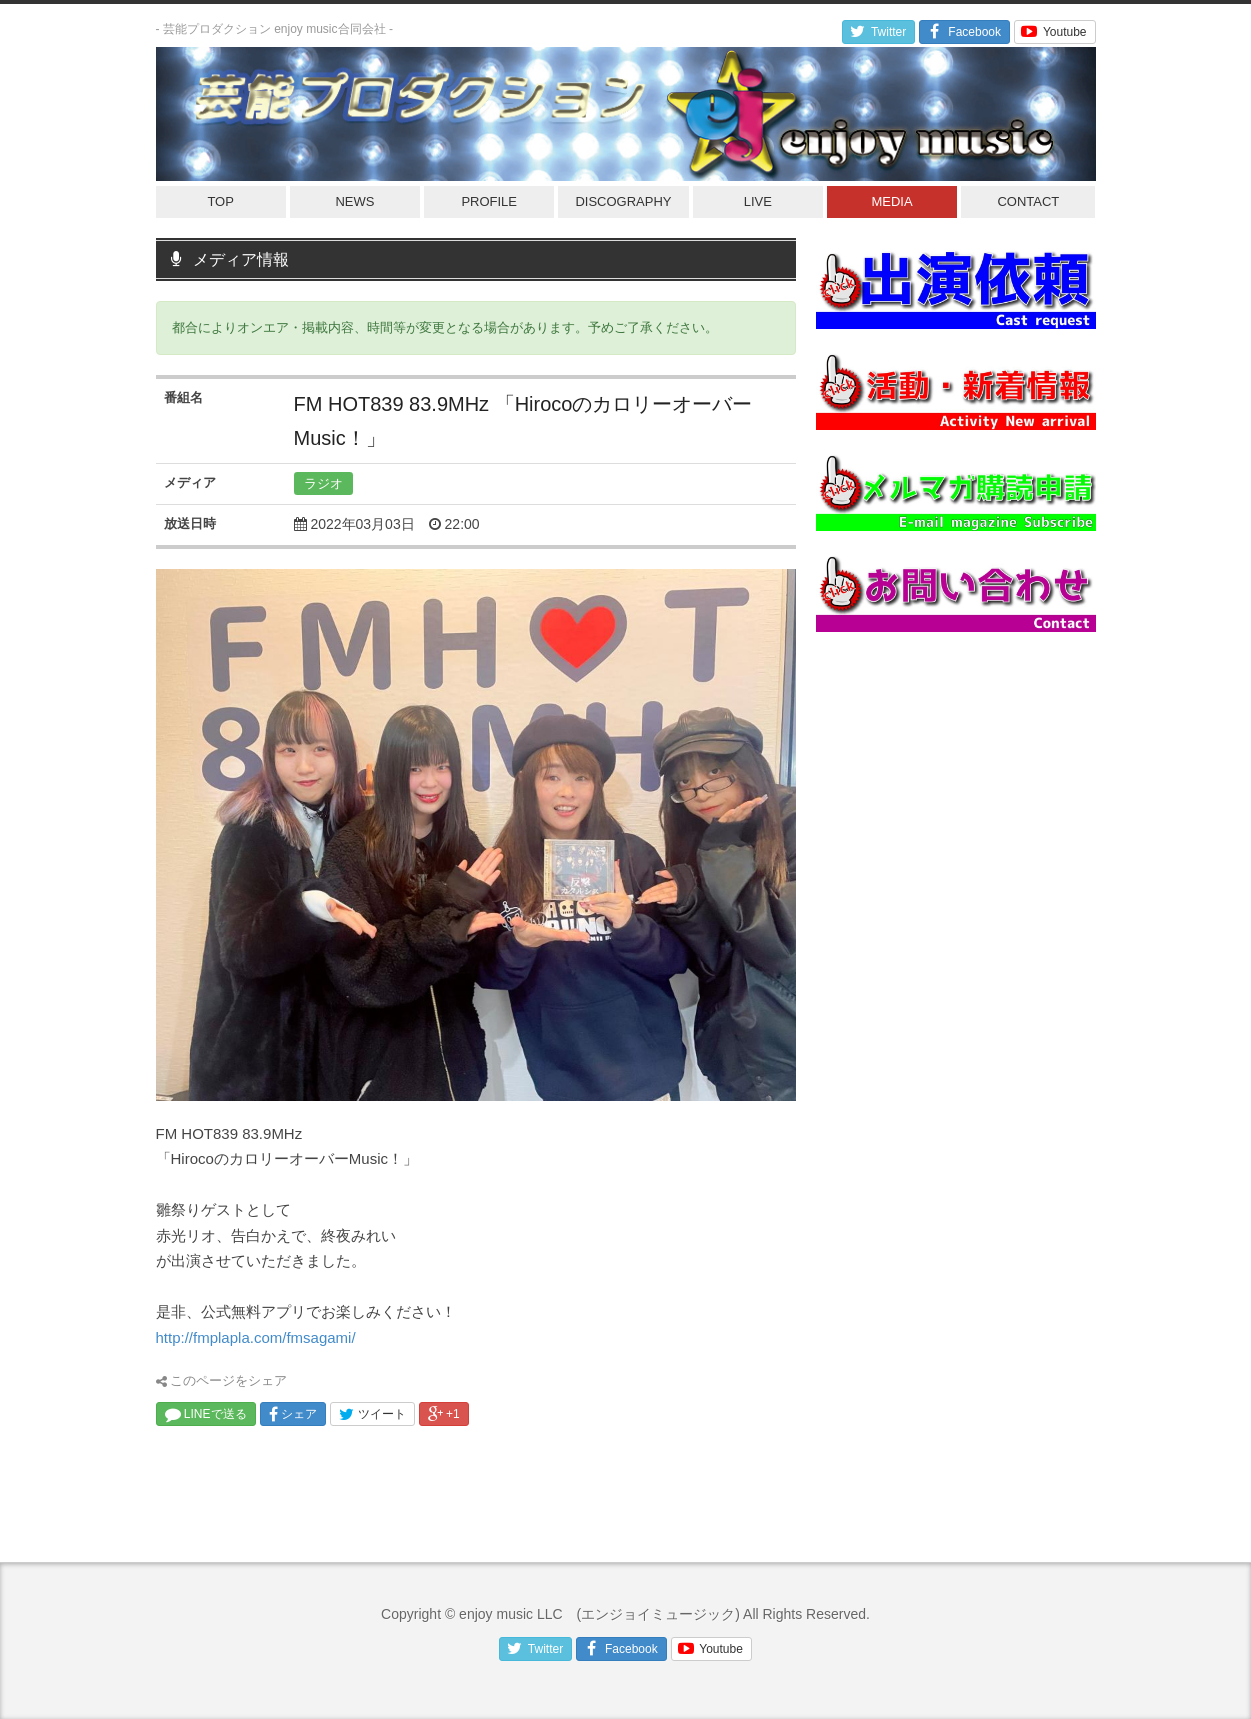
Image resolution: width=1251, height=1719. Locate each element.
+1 (444, 1414)
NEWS (354, 201)
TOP (220, 201)
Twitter (876, 32)
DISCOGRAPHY (623, 201)
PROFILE (489, 201)
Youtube (1052, 32)
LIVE (758, 201)
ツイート (372, 1414)
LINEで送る (206, 1414)
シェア (293, 1414)
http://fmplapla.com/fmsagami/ (256, 1337)
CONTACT (1028, 201)
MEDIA (891, 201)
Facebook (962, 32)
